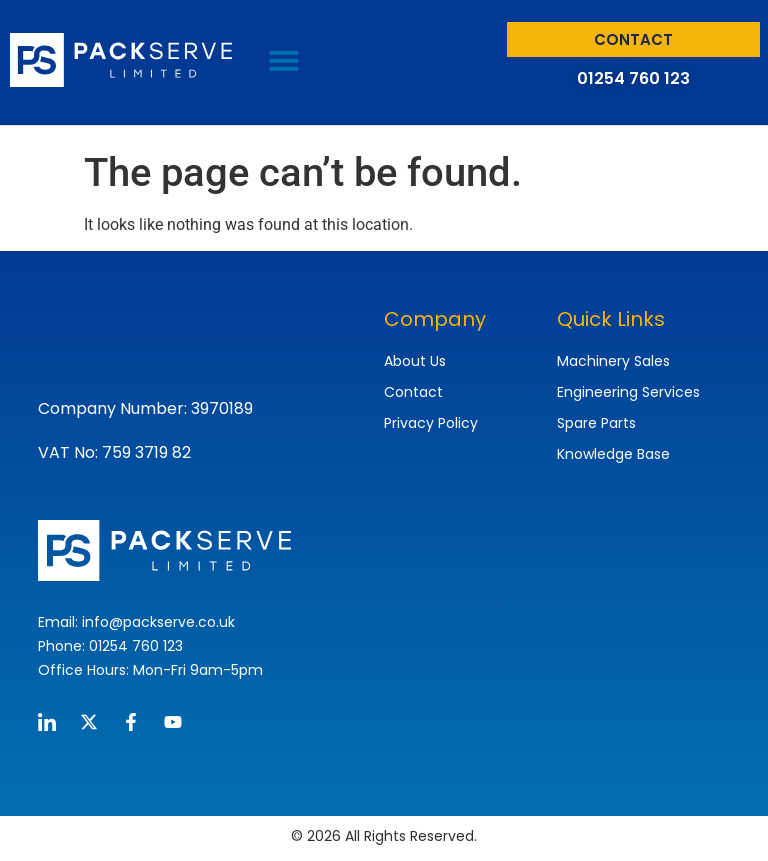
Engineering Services (628, 392)
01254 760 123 (633, 78)
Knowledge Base (613, 454)
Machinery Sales (613, 361)
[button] (284, 60)
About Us (415, 361)
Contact (413, 392)
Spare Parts (596, 423)
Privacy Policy (431, 423)
